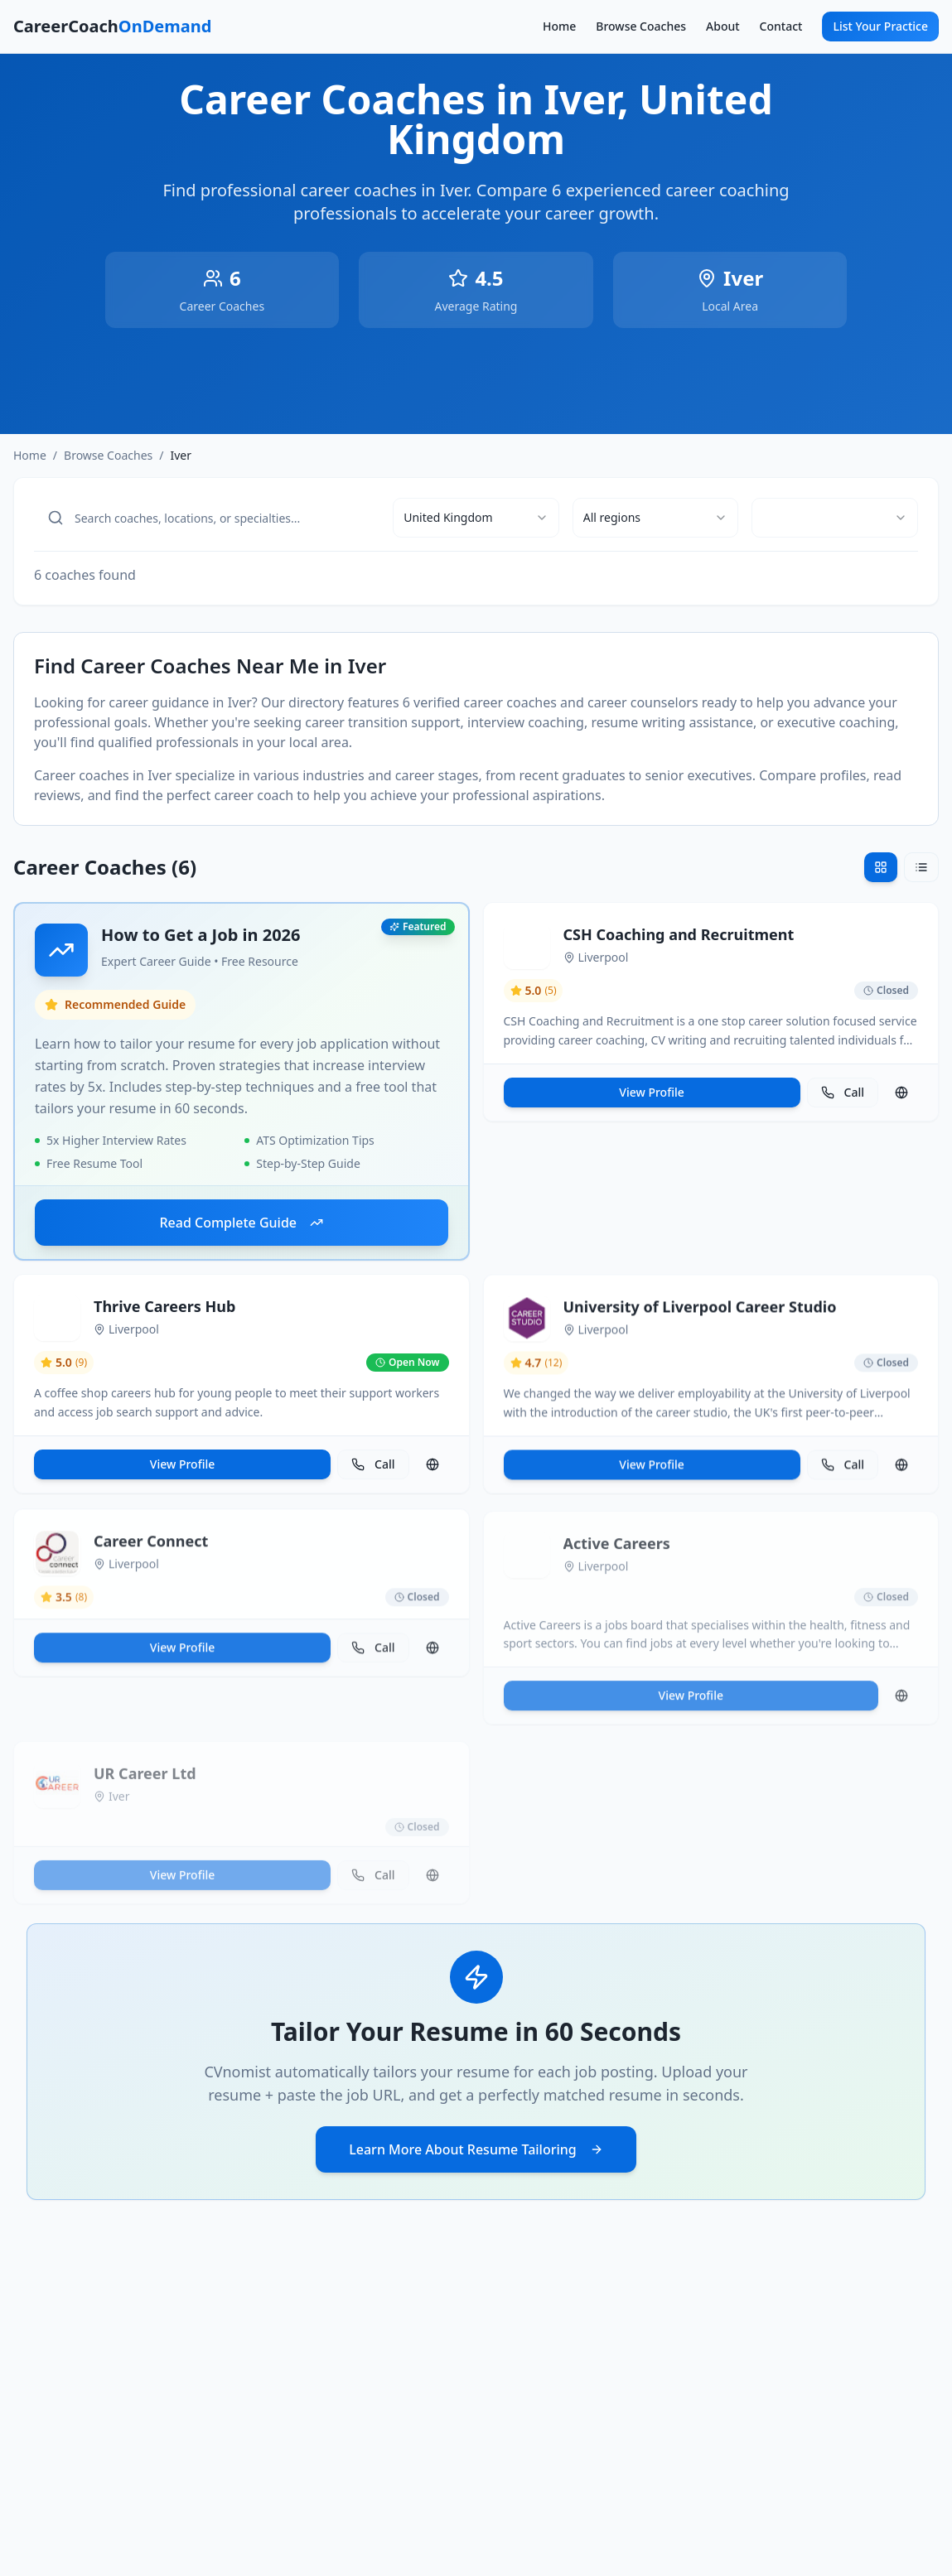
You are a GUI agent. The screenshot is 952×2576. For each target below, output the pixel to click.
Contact (781, 26)
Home (559, 26)
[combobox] (476, 518)
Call (842, 1098)
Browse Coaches (641, 26)
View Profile (651, 1098)
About (723, 26)
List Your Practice (880, 26)
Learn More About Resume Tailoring (476, 2149)
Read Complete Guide (241, 1226)
